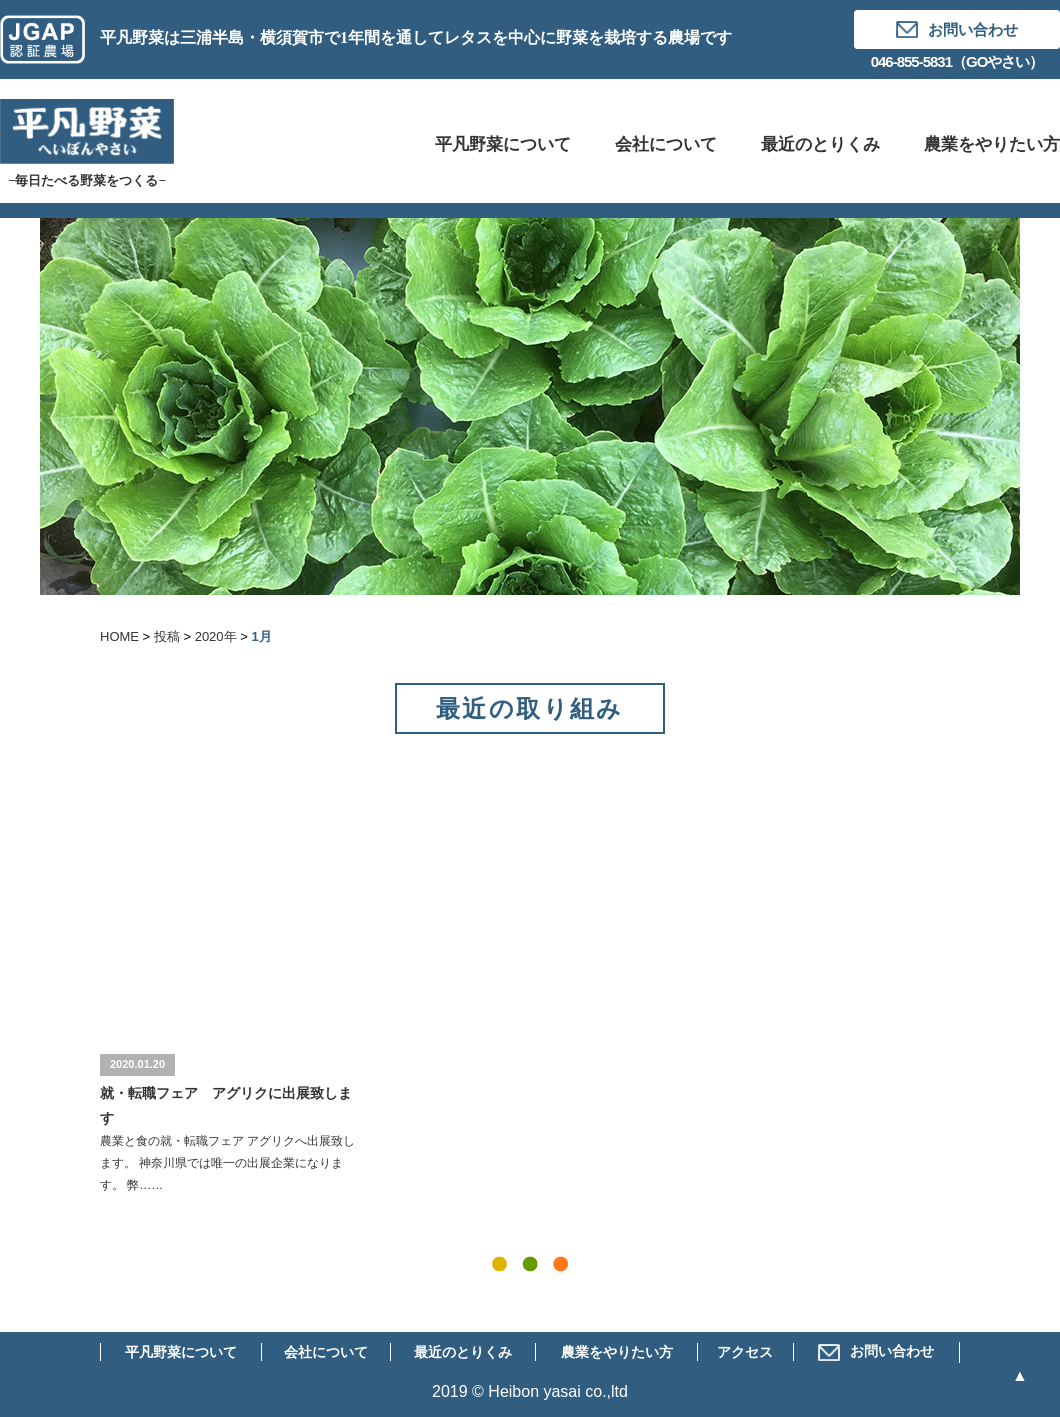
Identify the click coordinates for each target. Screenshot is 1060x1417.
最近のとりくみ (463, 1353)
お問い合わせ (876, 1352)
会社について (326, 1353)
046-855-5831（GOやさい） (957, 61)
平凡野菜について (181, 1353)
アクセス (745, 1353)
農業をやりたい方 (617, 1353)
